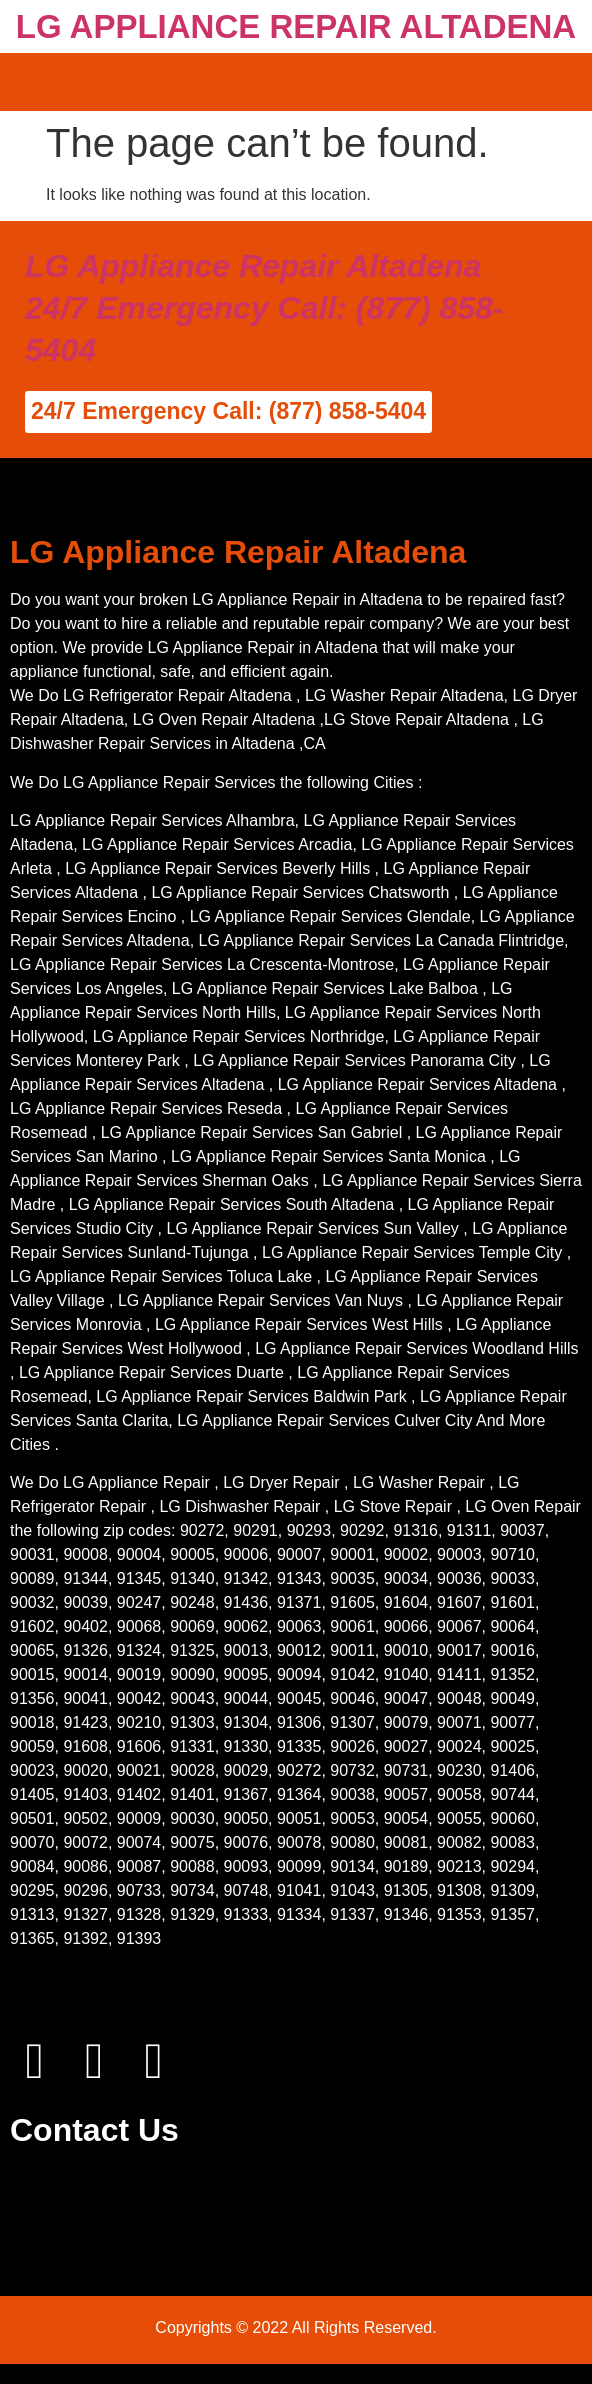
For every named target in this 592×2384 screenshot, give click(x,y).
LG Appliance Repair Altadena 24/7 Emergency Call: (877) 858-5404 (264, 307)
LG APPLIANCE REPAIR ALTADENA (296, 26)
